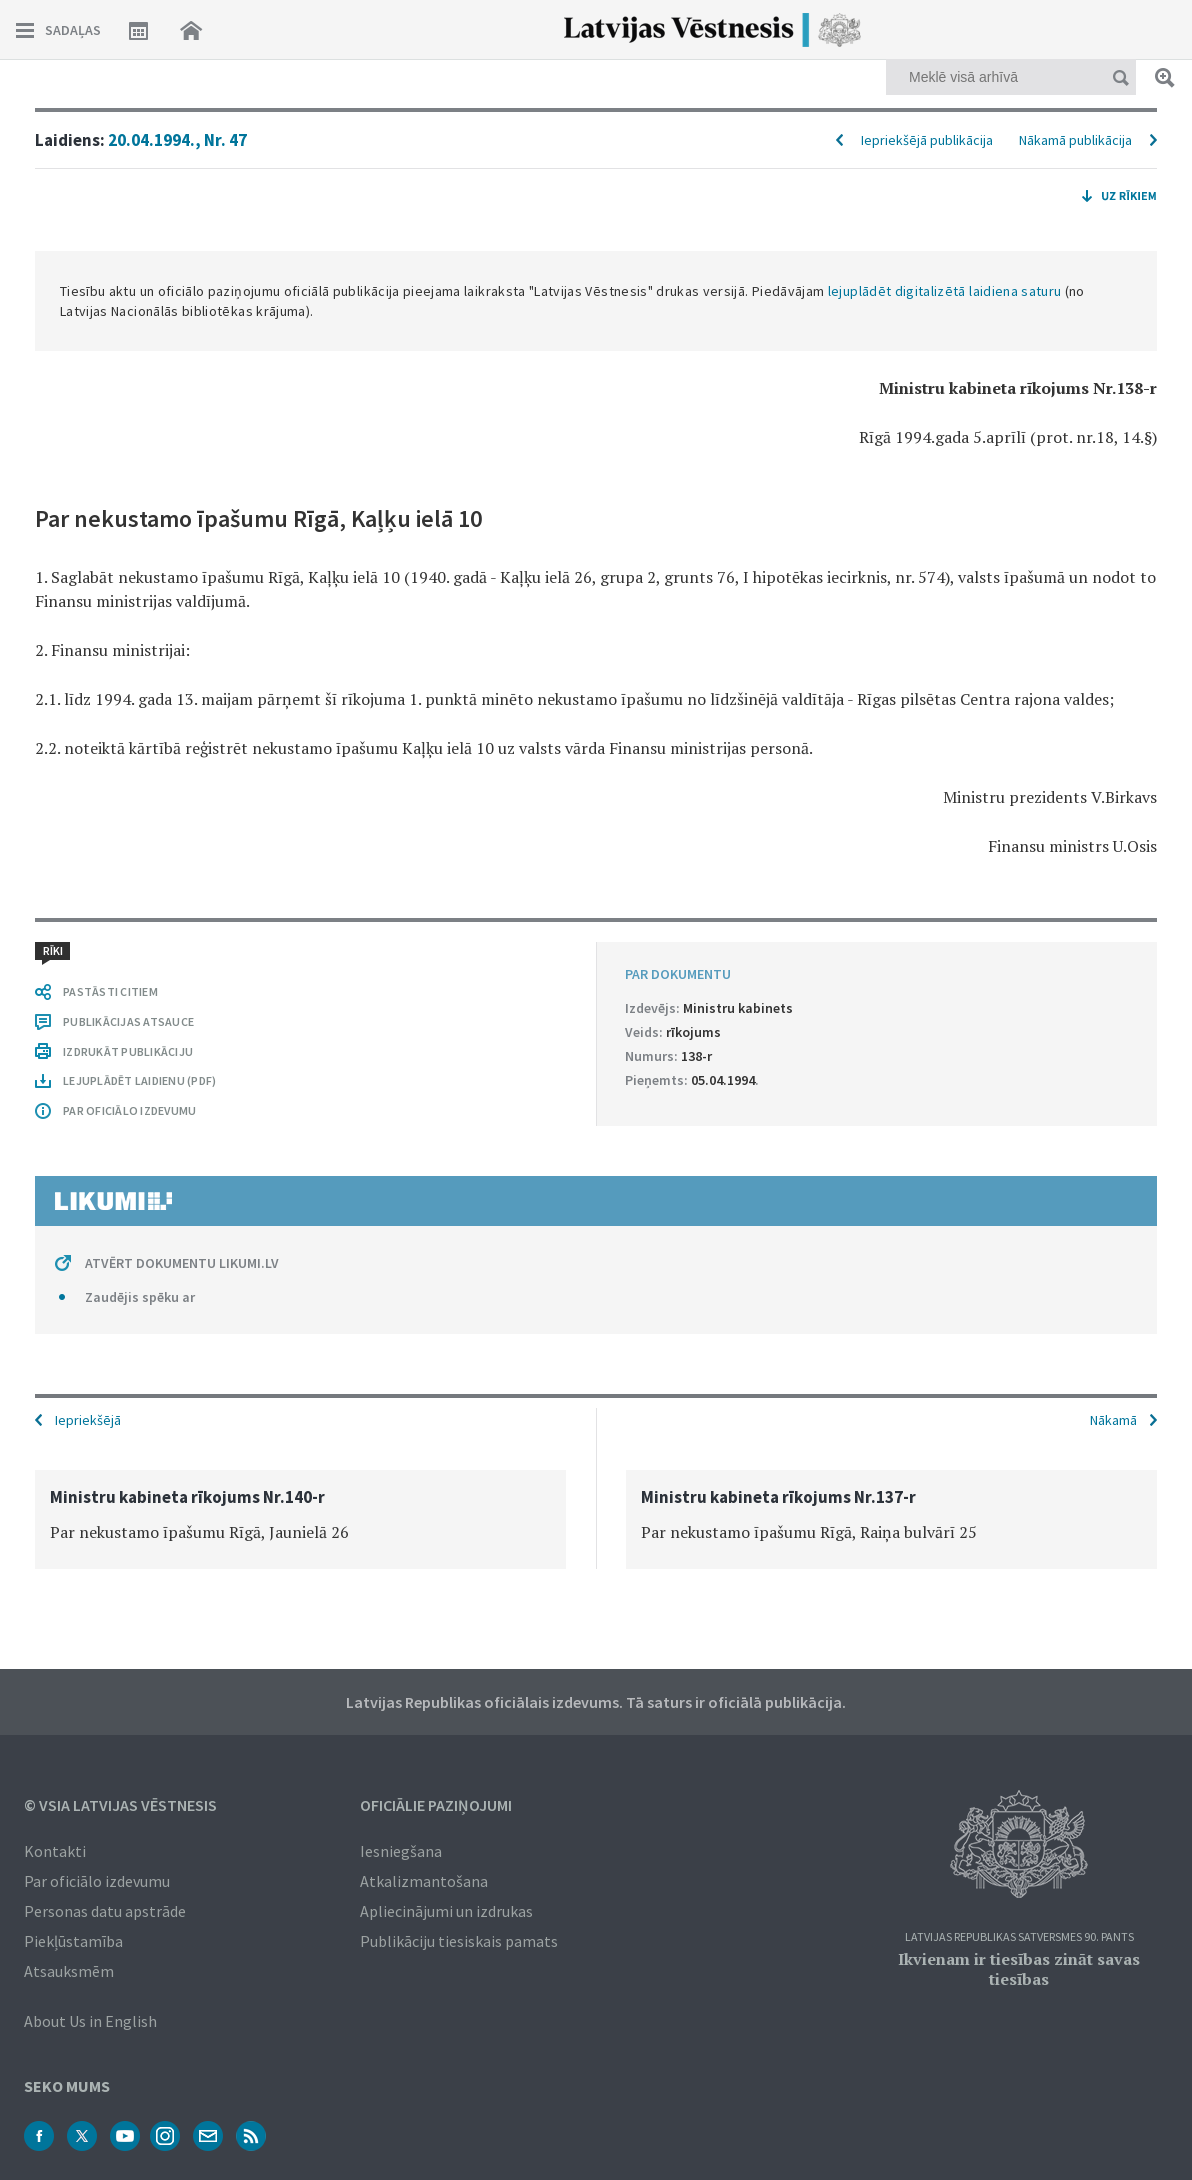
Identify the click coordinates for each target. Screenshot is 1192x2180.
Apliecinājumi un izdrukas (446, 1911)
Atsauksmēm (69, 1971)
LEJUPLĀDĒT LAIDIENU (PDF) (139, 1080)
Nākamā (1113, 1420)
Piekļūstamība (73, 1941)
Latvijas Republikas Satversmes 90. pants (1019, 1937)
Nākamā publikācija (1075, 140)
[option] (300, 1519)
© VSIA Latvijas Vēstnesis (120, 1805)
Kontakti (55, 1851)
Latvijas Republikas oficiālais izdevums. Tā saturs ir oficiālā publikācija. (596, 1702)
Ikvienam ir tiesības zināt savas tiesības (1019, 1969)
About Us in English (90, 2021)
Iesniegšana (401, 1851)
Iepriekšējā (88, 1420)
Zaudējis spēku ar (140, 1297)
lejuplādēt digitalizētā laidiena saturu (945, 291)
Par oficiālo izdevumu (97, 1881)
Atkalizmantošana (424, 1881)
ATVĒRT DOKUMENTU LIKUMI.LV (182, 1263)
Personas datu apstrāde (105, 1911)
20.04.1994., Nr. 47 (177, 140)
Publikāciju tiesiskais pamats (459, 1941)
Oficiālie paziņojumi (436, 1805)
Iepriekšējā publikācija (927, 140)
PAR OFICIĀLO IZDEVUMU (129, 1110)
